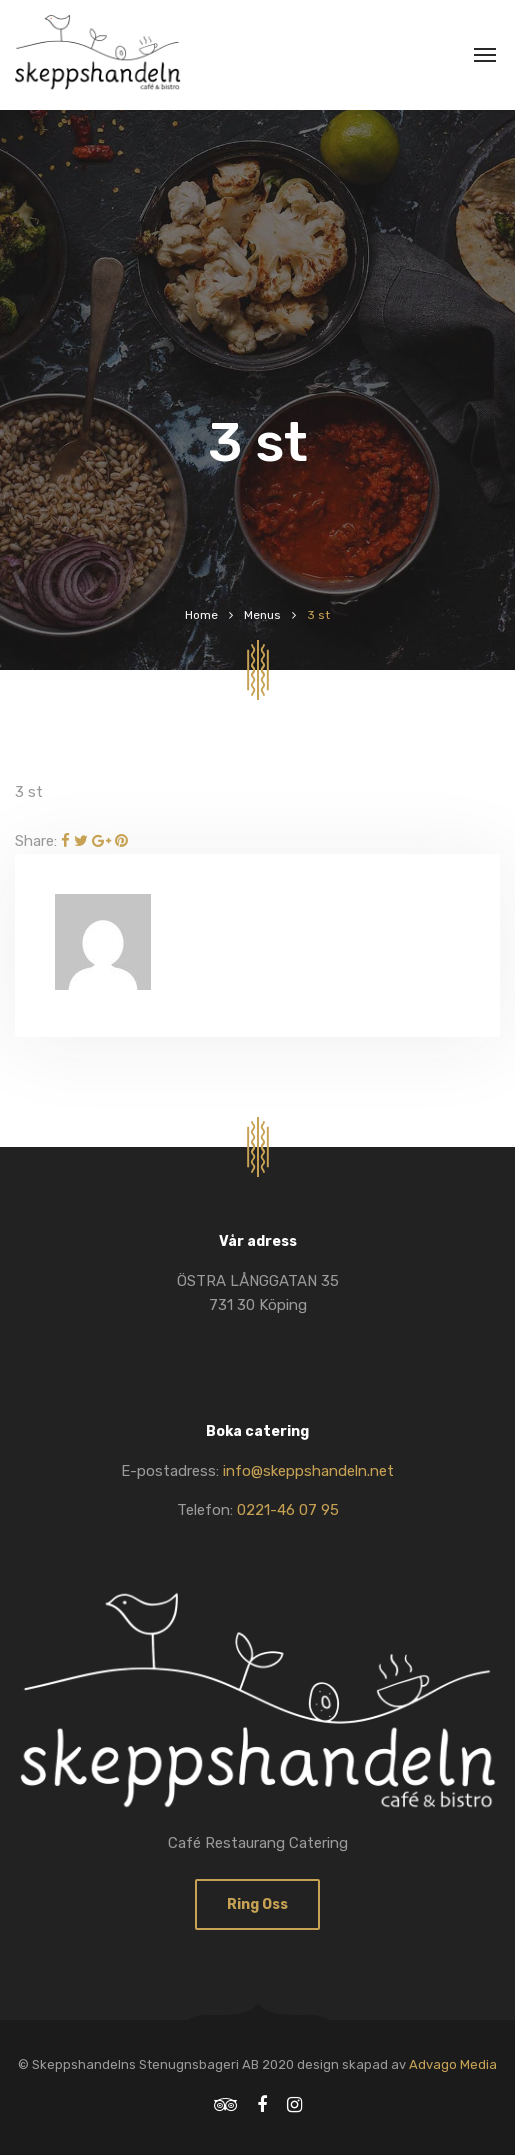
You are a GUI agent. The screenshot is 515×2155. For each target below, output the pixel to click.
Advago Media (453, 2064)
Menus (262, 615)
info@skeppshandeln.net (308, 1471)
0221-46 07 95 (288, 1510)
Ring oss (257, 1904)
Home (201, 615)
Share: (36, 841)
